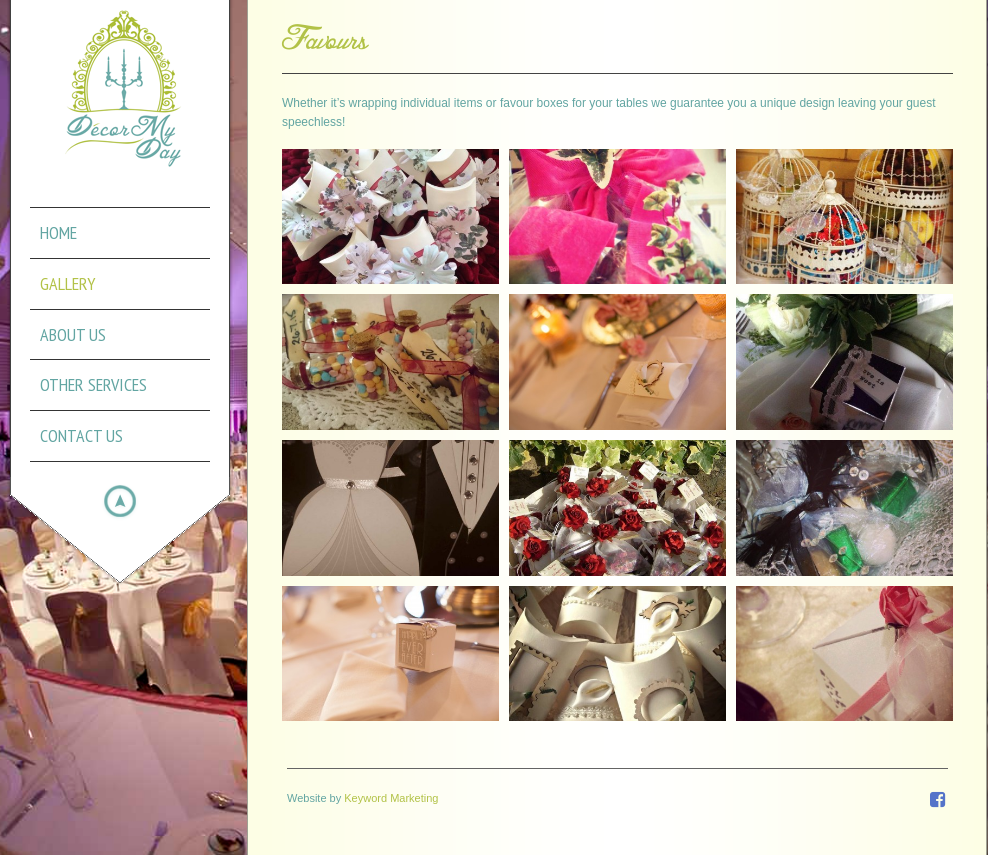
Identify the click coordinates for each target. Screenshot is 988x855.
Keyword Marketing (391, 798)
